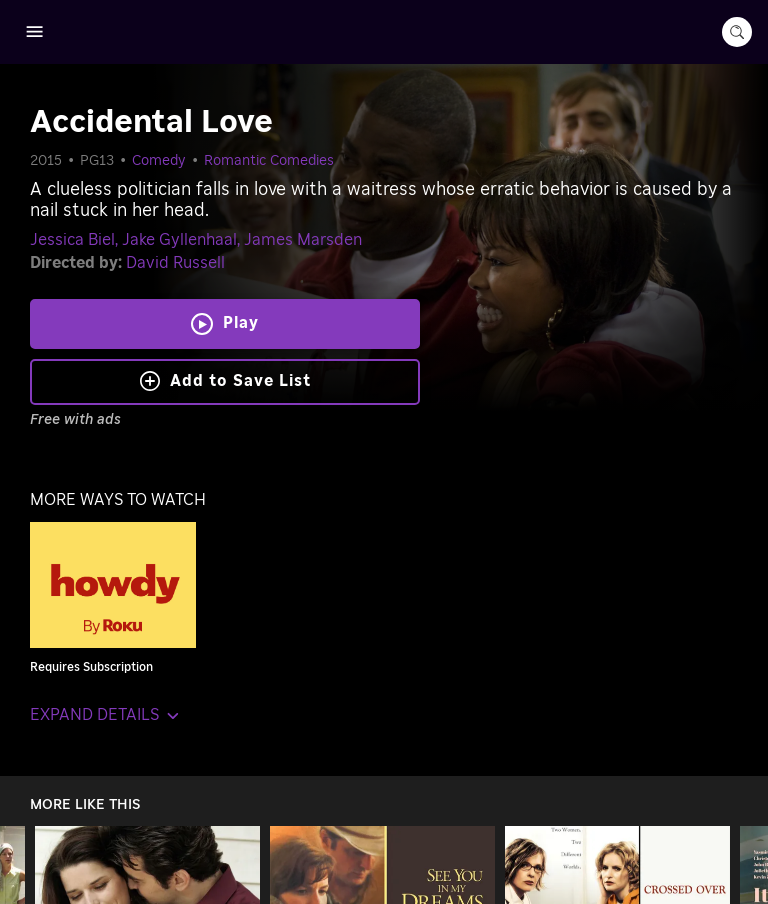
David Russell (175, 263)
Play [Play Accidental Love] (241, 323)
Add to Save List (225, 381)
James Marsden (303, 240)
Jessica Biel (72, 240)
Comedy (159, 161)
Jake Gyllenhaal (179, 240)
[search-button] (737, 32)
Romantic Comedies (269, 161)
